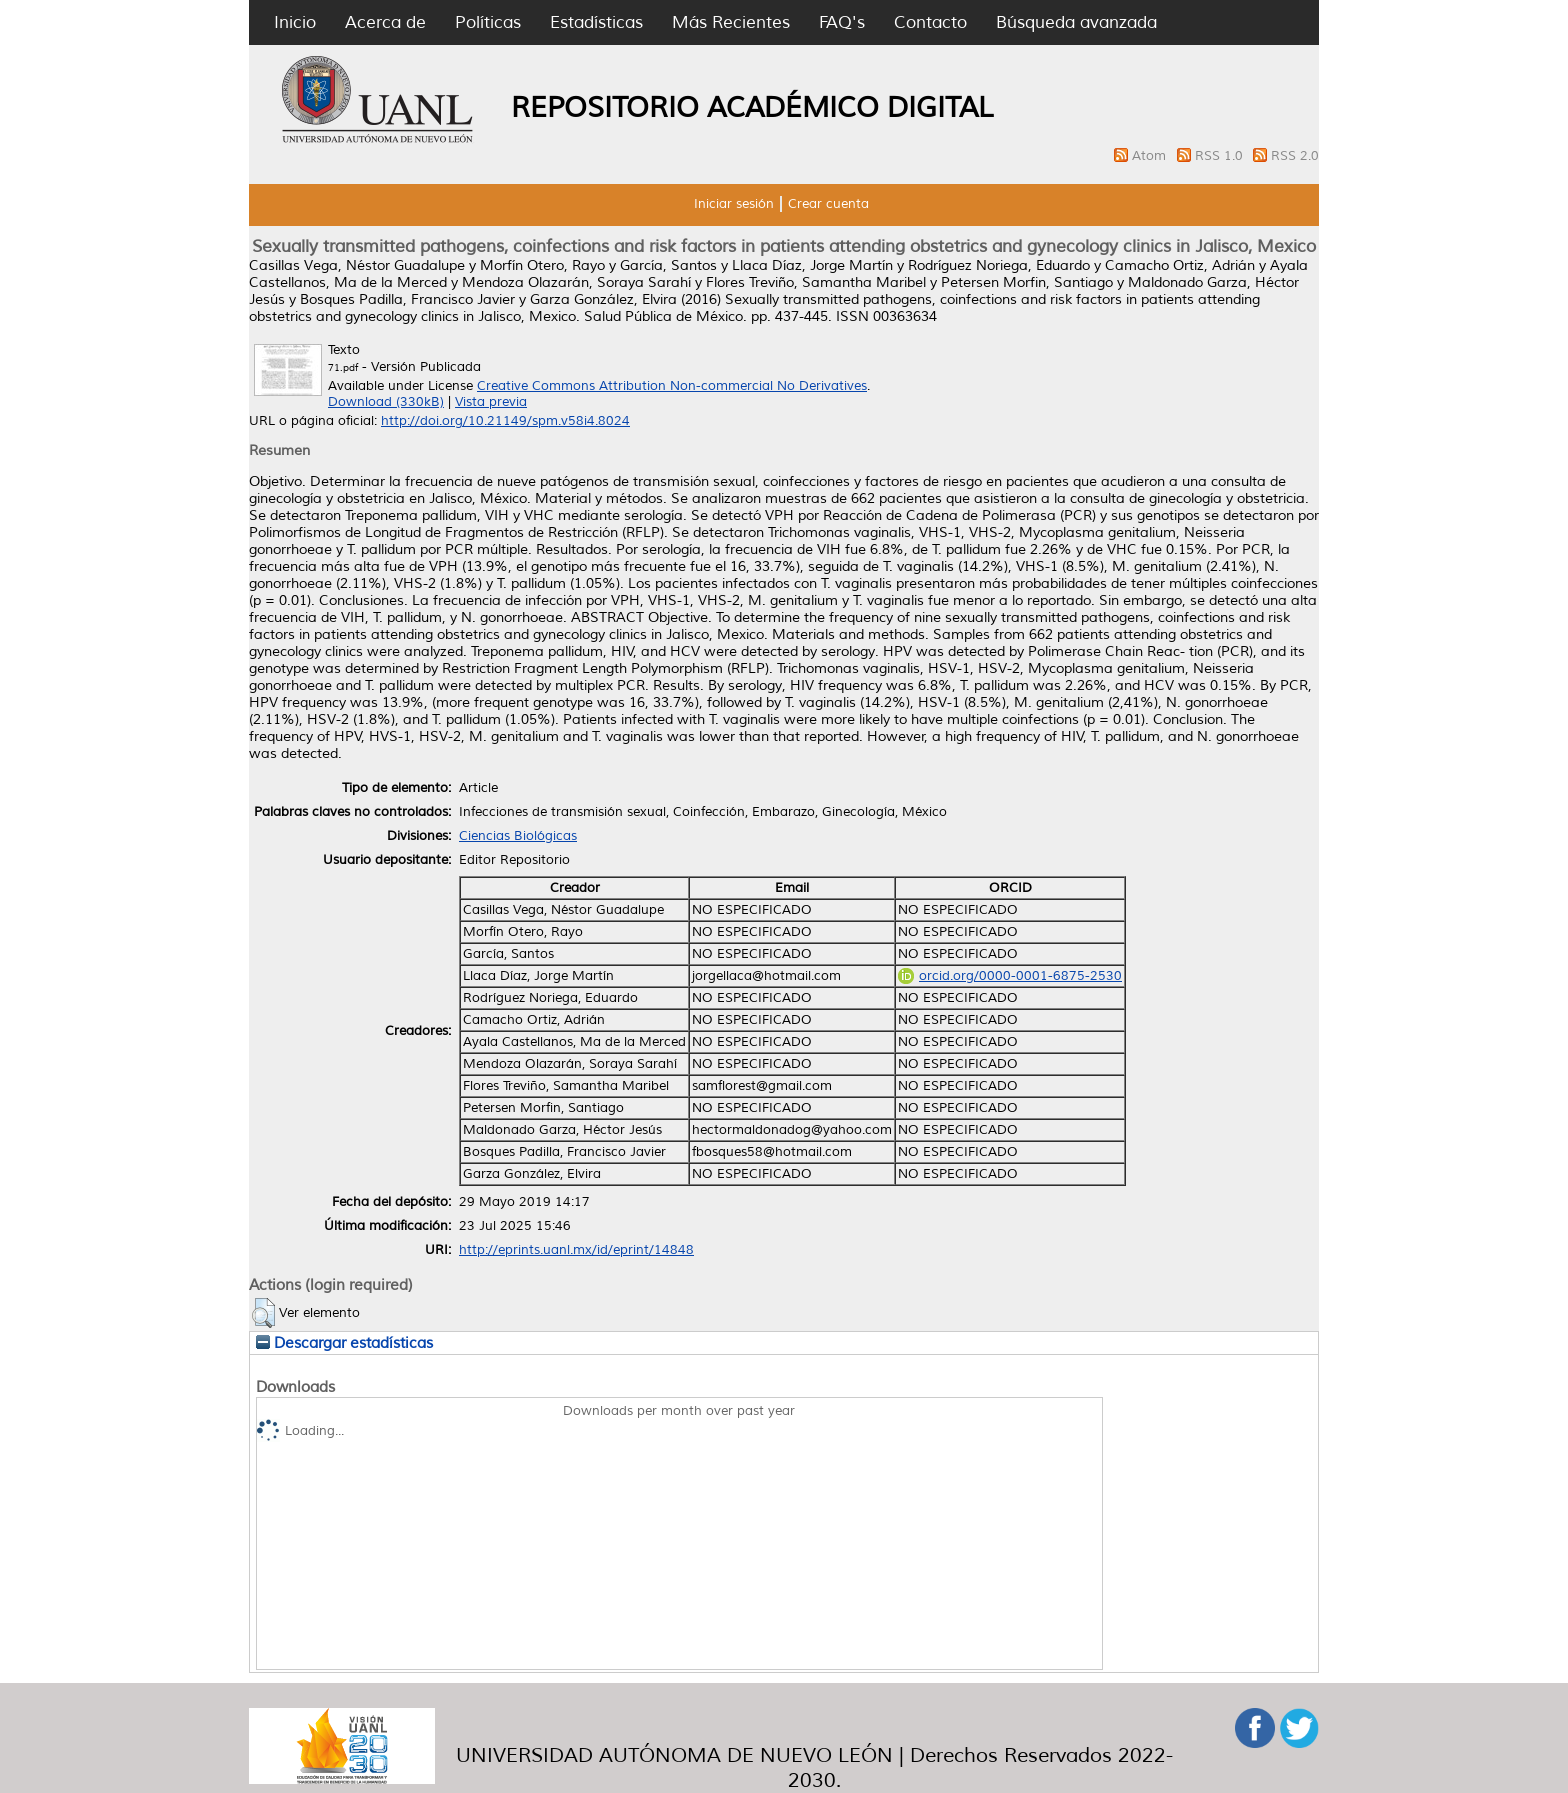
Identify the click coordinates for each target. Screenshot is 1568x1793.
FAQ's (842, 22)
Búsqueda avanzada (1076, 22)
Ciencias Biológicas (518, 836)
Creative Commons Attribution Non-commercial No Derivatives (672, 386)
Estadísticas (596, 22)
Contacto (930, 22)
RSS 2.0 (1295, 156)
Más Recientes (731, 22)
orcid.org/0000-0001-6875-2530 (1010, 976)
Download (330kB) (386, 402)
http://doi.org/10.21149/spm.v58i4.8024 (505, 421)
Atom (1151, 156)
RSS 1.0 (1221, 156)
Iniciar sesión (734, 204)
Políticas (488, 22)
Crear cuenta (828, 204)
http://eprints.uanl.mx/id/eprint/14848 (576, 1250)
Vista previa (491, 402)
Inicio (295, 22)
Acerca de (385, 22)
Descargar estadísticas (344, 1343)
